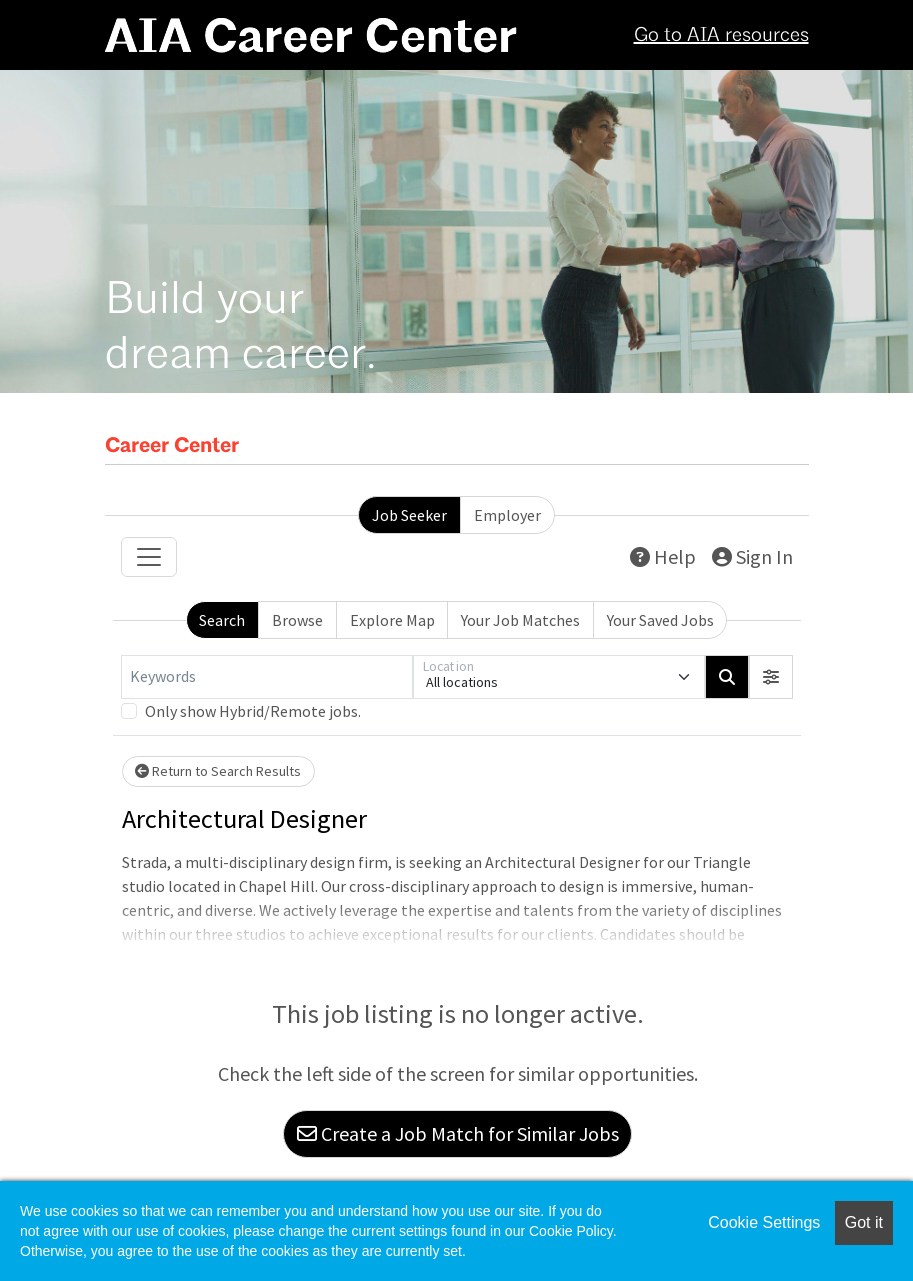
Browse (297, 620)
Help (663, 556)
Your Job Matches (520, 620)
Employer (507, 515)
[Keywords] (267, 677)
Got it (864, 1222)
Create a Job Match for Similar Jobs (458, 1133)
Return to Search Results (218, 771)
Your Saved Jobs (660, 620)
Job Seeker (409, 515)
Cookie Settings (764, 1222)
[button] (771, 677)
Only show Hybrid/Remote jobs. (253, 711)
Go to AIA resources (721, 36)
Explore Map (392, 620)
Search (222, 620)
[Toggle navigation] (149, 557)
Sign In (752, 556)
